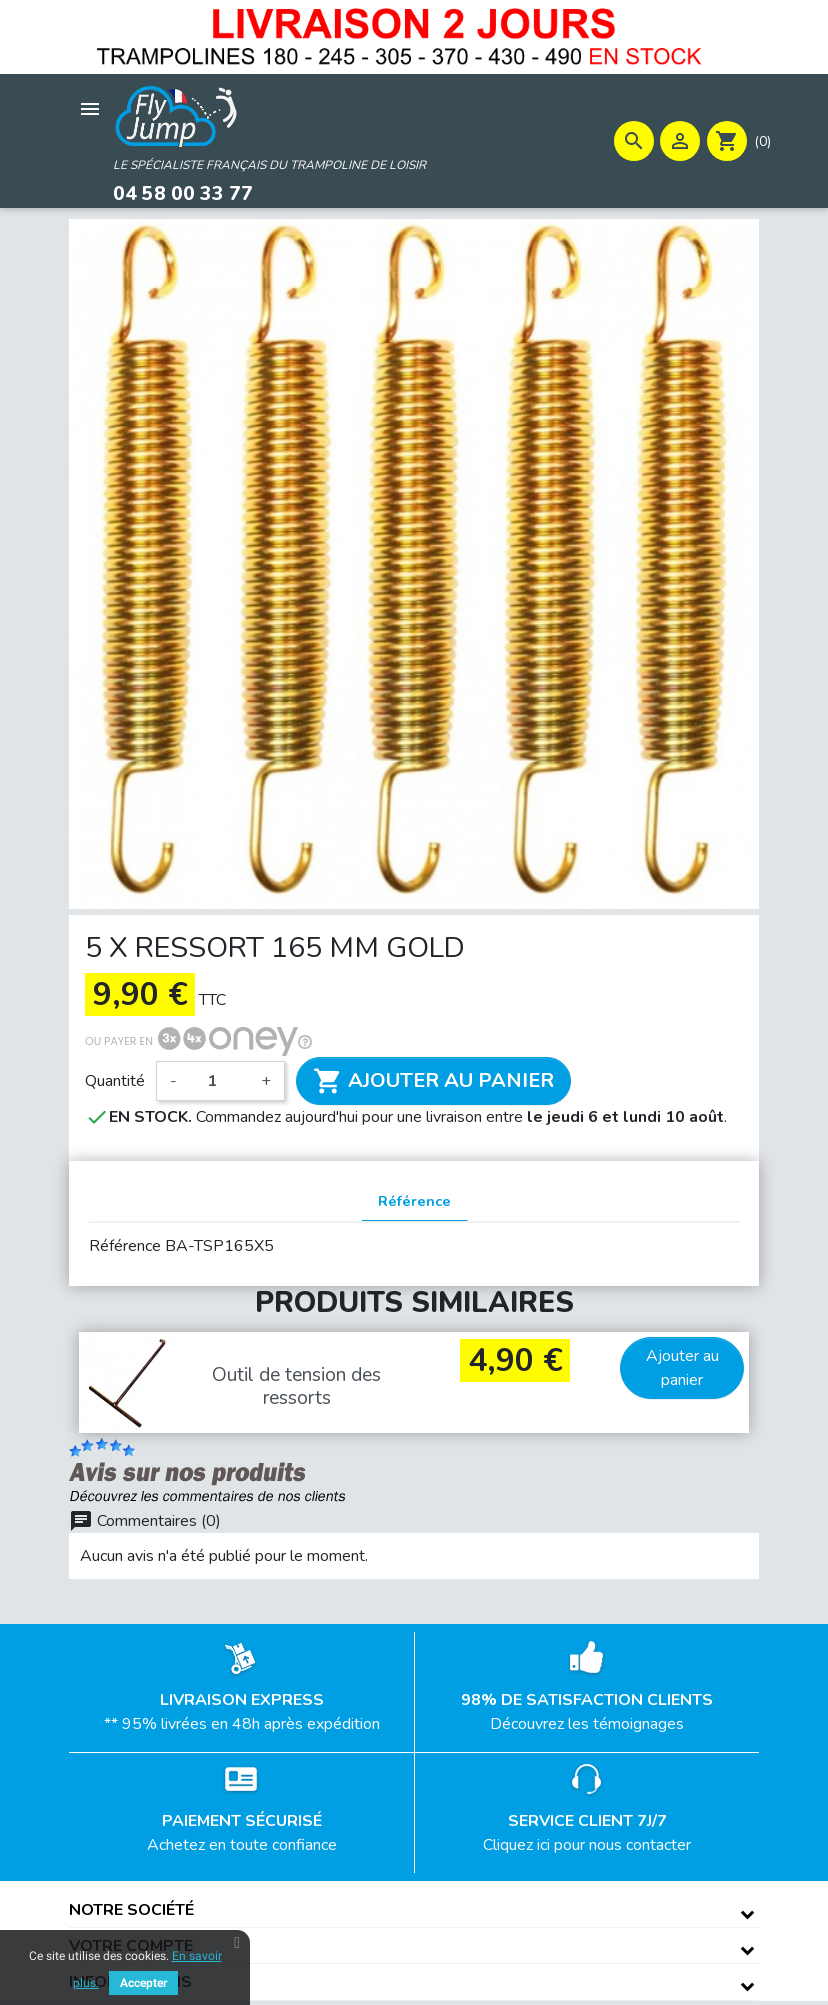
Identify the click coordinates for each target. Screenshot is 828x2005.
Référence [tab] (414, 1200)
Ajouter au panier (433, 1080)
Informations (130, 1981)
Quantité (115, 1080)
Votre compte (131, 1945)
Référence (125, 1246)
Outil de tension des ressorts (296, 1385)
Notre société (131, 1909)
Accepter (143, 1983)
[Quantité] (219, 1080)
